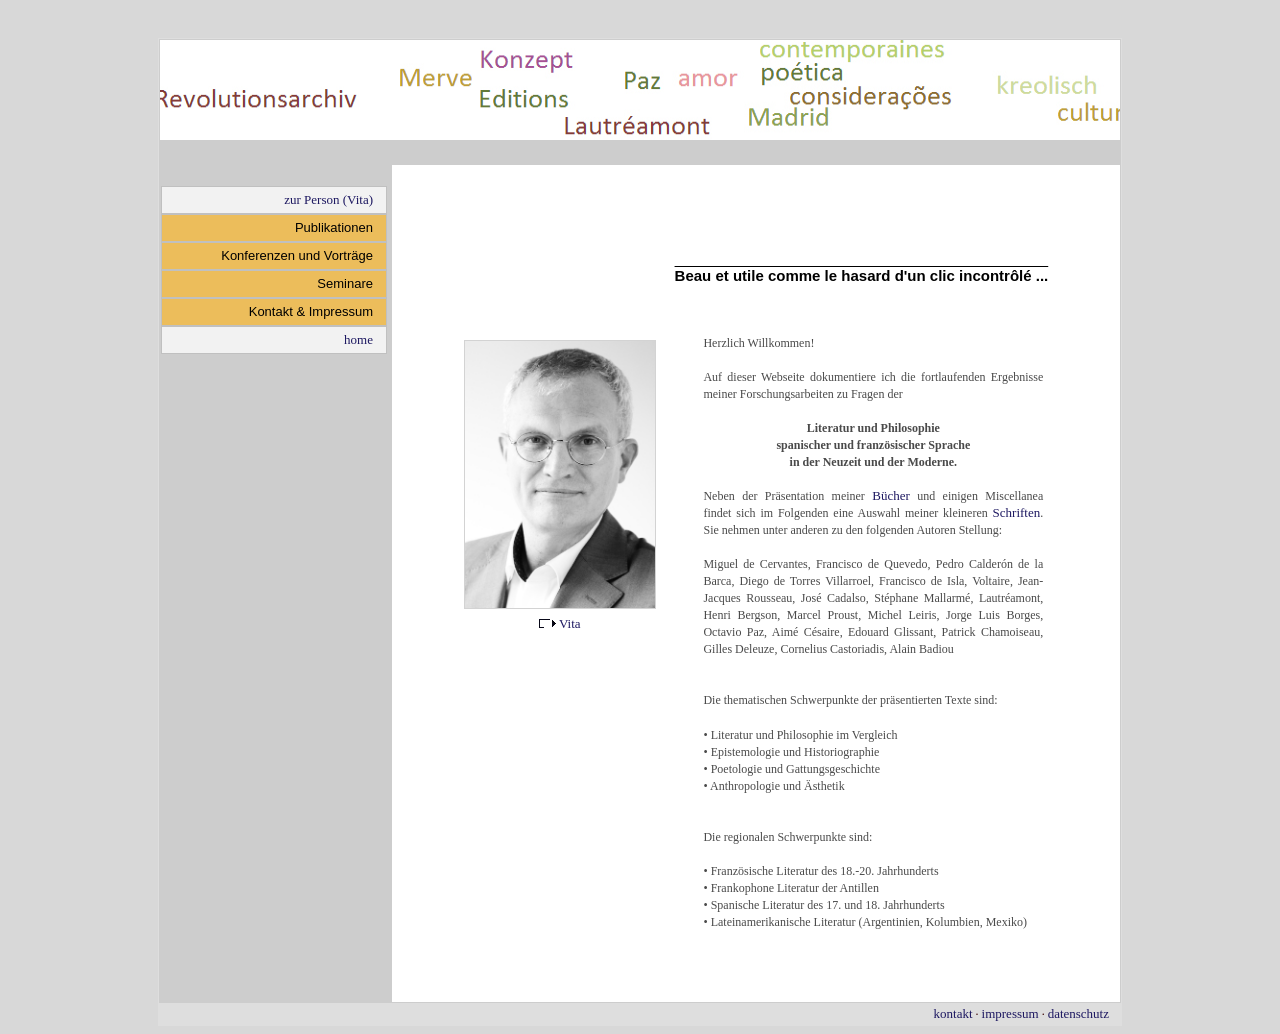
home (358, 339)
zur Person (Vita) (328, 199)
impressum (1010, 1013)
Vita (560, 623)
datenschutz (1078, 1013)
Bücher (891, 495)
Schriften (1017, 512)
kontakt (953, 1013)
